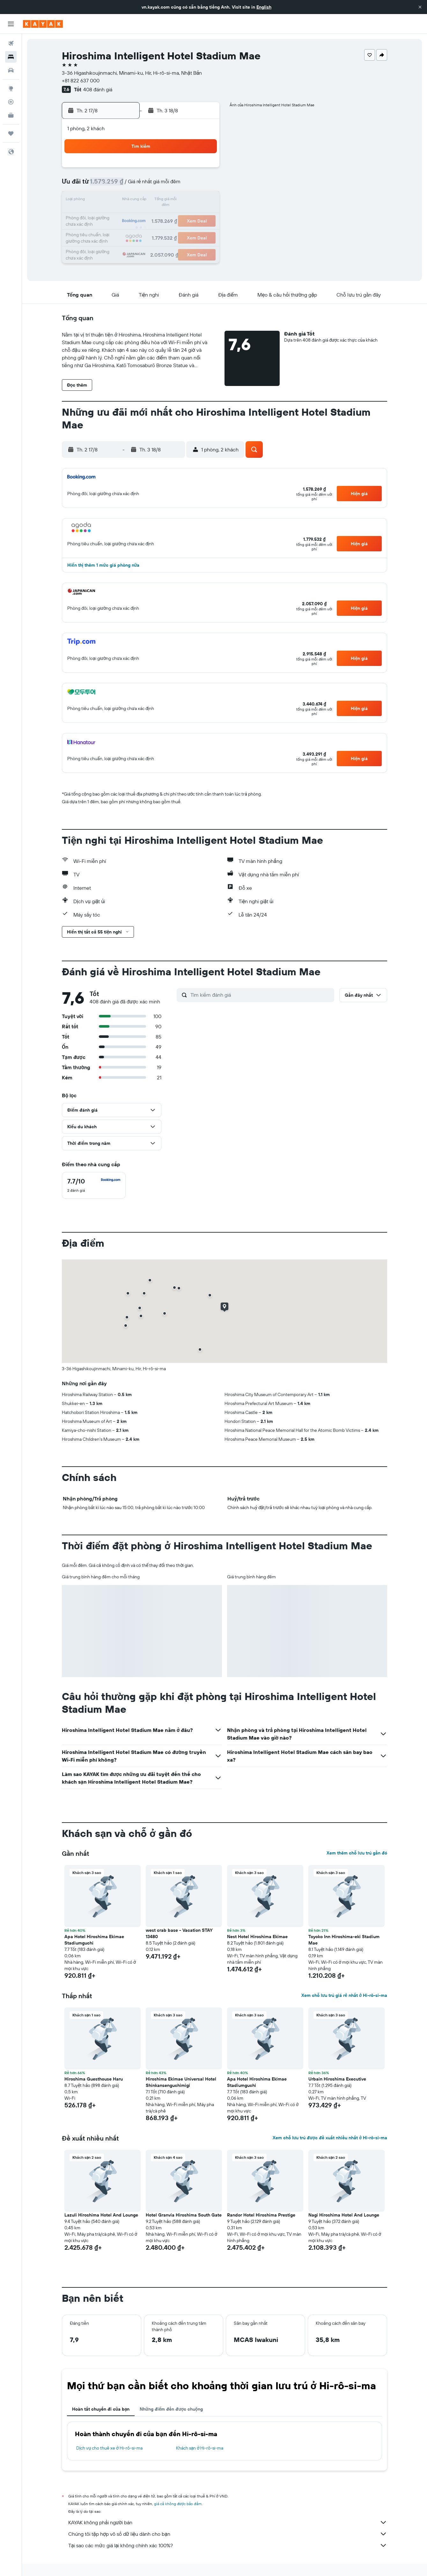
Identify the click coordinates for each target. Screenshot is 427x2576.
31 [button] (111, 246)
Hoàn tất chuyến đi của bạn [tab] (100, 2409)
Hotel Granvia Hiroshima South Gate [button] (184, 2215)
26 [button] (141, 231)
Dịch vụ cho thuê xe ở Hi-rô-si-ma (109, 2448)
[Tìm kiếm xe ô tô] (11, 70)
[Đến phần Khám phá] (11, 88)
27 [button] (157, 231)
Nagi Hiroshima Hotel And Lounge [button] (343, 2215)
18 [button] (126, 216)
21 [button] (172, 216)
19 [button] (141, 216)
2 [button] (203, 170)
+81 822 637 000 (80, 80)
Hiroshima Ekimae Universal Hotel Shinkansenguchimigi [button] (181, 2082)
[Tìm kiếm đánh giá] (261, 994)
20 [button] (157, 216)
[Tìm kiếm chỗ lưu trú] (11, 56)
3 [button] (111, 185)
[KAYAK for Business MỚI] (11, 115)
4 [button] (126, 185)
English (263, 7)
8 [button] (187, 185)
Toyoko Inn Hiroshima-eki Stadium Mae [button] (343, 1940)
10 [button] (111, 200)
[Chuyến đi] (11, 133)
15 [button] (187, 200)
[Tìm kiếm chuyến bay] (11, 43)
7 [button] (172, 185)
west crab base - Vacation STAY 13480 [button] (179, 1933)
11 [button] (126, 200)
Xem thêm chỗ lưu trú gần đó (357, 1853)
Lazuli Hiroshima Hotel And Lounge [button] (101, 2215)
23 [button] (203, 216)
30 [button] (203, 231)
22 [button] (187, 216)
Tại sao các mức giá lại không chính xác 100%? (227, 2545)
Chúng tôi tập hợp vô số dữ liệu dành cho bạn (227, 2534)
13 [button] (157, 200)
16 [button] (203, 200)
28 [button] (172, 231)
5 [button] (141, 185)
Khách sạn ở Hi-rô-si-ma (200, 2448)
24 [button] (111, 231)
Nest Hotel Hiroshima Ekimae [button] (257, 1936)
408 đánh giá (97, 89)
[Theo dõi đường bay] (11, 101)
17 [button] (111, 216)
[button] (420, 7)
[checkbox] (94, 1185)
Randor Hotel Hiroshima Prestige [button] (261, 2215)
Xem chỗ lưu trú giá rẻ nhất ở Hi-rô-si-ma (344, 1995)
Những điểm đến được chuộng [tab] (171, 2409)
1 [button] (187, 170)
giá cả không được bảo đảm (178, 2503)
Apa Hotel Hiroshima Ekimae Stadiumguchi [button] (94, 1940)
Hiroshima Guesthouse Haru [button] (93, 2079)
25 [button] (126, 231)
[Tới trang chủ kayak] (43, 24)
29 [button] (187, 231)
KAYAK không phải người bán (227, 2522)
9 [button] (203, 185)
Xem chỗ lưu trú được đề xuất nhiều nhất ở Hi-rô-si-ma (330, 2138)
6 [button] (157, 185)
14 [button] (172, 200)
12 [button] (141, 200)
